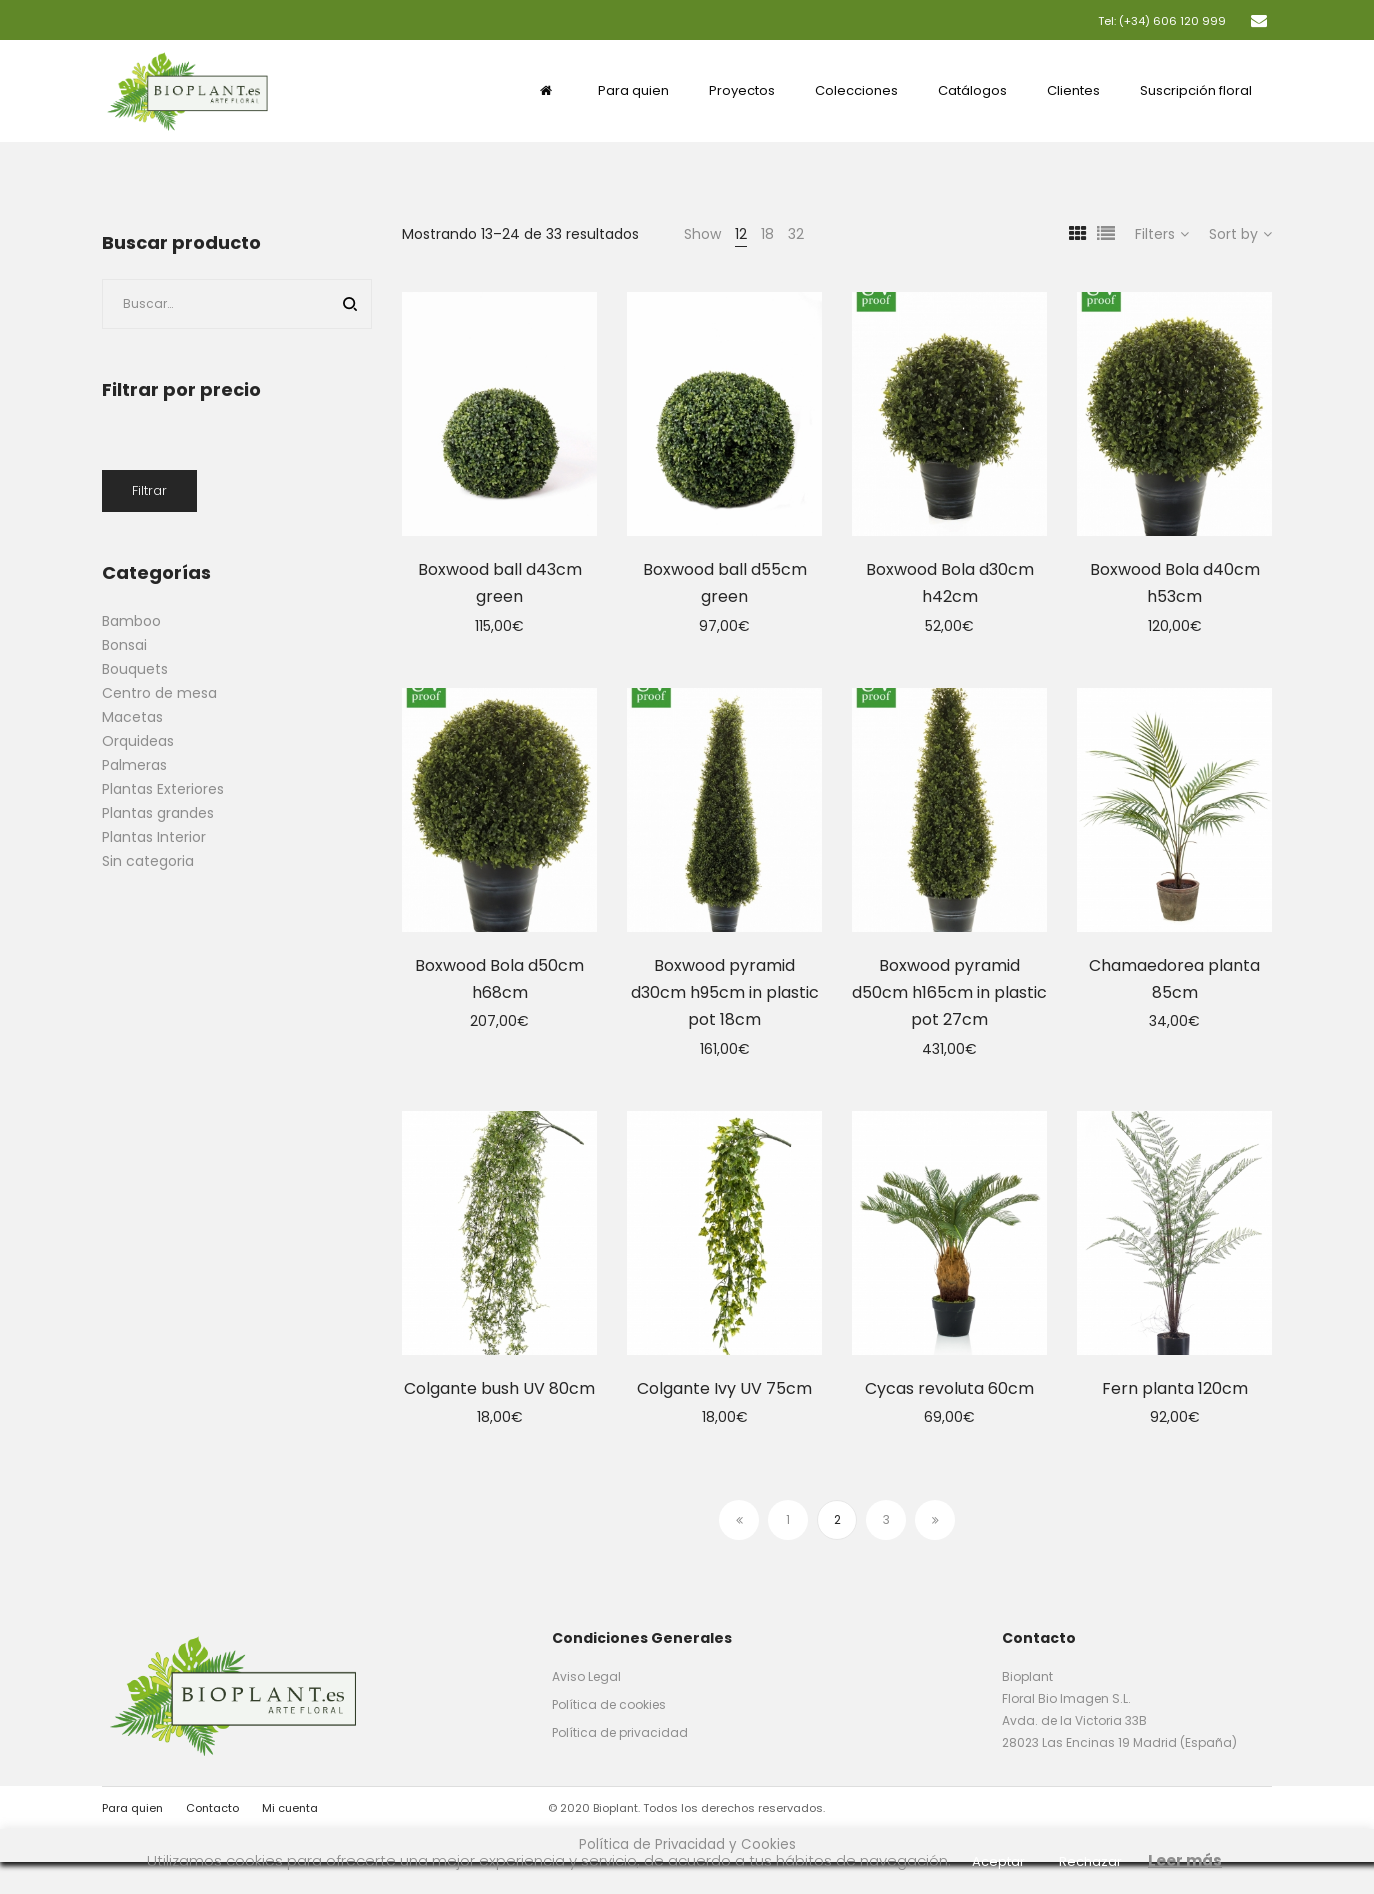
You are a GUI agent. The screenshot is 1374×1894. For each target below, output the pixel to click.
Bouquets (135, 669)
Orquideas (138, 741)
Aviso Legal (586, 1676)
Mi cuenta (290, 1808)
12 (741, 234)
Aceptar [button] (998, 1861)
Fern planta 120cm (1175, 1388)
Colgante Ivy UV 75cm (724, 1388)
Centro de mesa (159, 693)
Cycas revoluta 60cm (949, 1388)
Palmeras (134, 765)
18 (767, 234)
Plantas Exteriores (163, 789)
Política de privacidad (620, 1732)
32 (796, 234)
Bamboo (131, 621)
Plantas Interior (154, 837)
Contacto (212, 1808)
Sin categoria (148, 861)
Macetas (132, 717)
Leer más (1185, 1860)
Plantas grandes (158, 813)
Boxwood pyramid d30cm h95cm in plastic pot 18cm (725, 993)
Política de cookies (609, 1704)
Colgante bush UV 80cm (499, 1388)
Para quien (132, 1808)
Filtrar (149, 490)
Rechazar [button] (1090, 1861)
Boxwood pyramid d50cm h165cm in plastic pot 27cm (949, 993)
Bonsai (124, 645)
